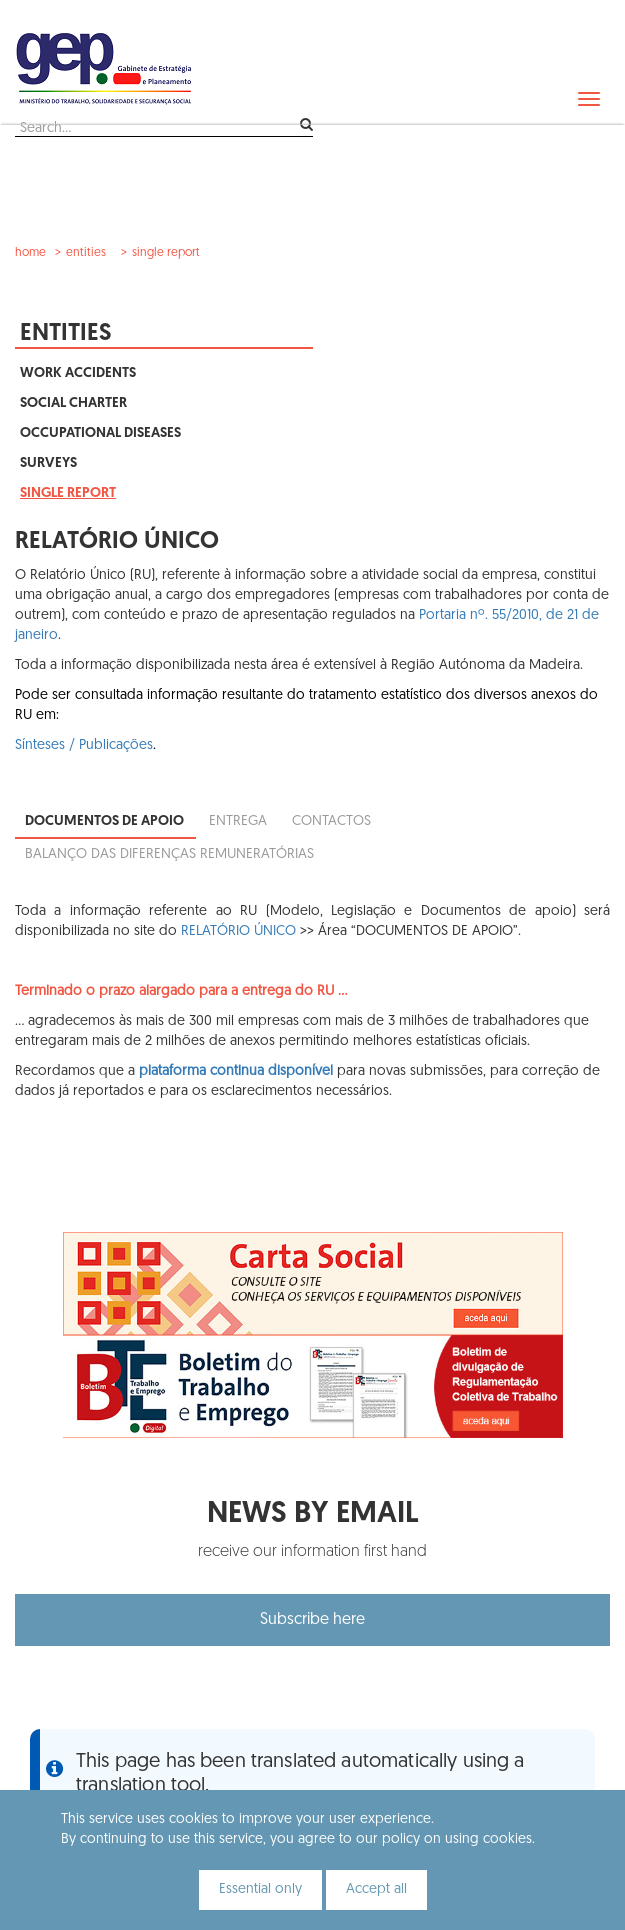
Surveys (48, 463)
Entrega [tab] (238, 821)
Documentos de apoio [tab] (104, 821)
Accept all (376, 1889)
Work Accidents (78, 373)
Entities (86, 253)
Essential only (260, 1889)
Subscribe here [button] (312, 1620)
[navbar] (589, 99)
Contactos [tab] (331, 821)
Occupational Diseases (100, 433)
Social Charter (73, 403)
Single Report (166, 253)
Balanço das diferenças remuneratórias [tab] (169, 854)
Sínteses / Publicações (84, 745)
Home (30, 253)
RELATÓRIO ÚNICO (238, 931)
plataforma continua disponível (236, 1071)
